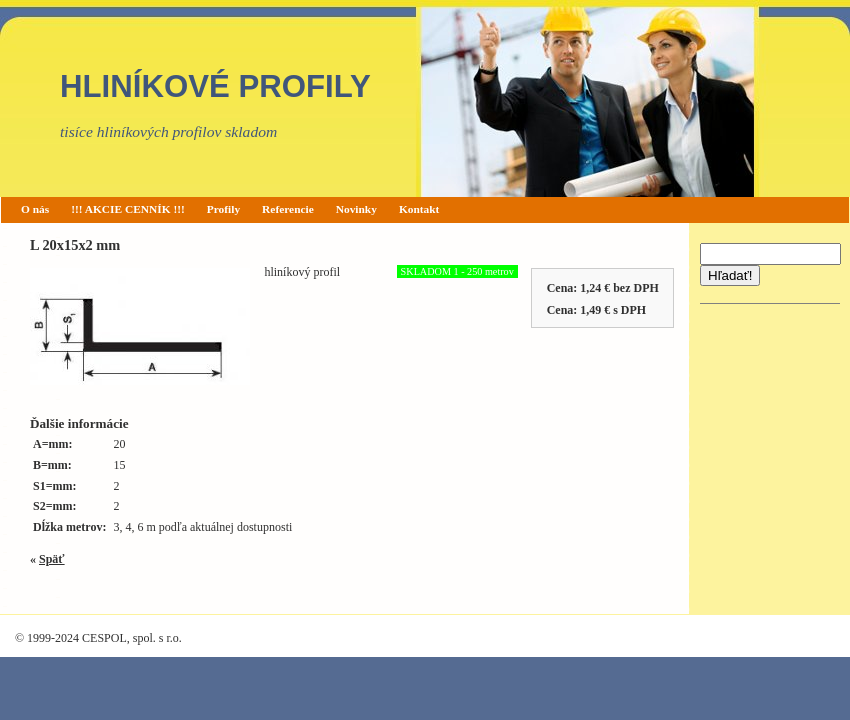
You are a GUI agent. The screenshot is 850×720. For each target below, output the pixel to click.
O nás (35, 209)
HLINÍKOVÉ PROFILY (215, 86)
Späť (52, 559)
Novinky (356, 209)
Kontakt (419, 209)
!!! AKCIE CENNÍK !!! (128, 209)
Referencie (288, 209)
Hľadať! (730, 275)
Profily (223, 209)
